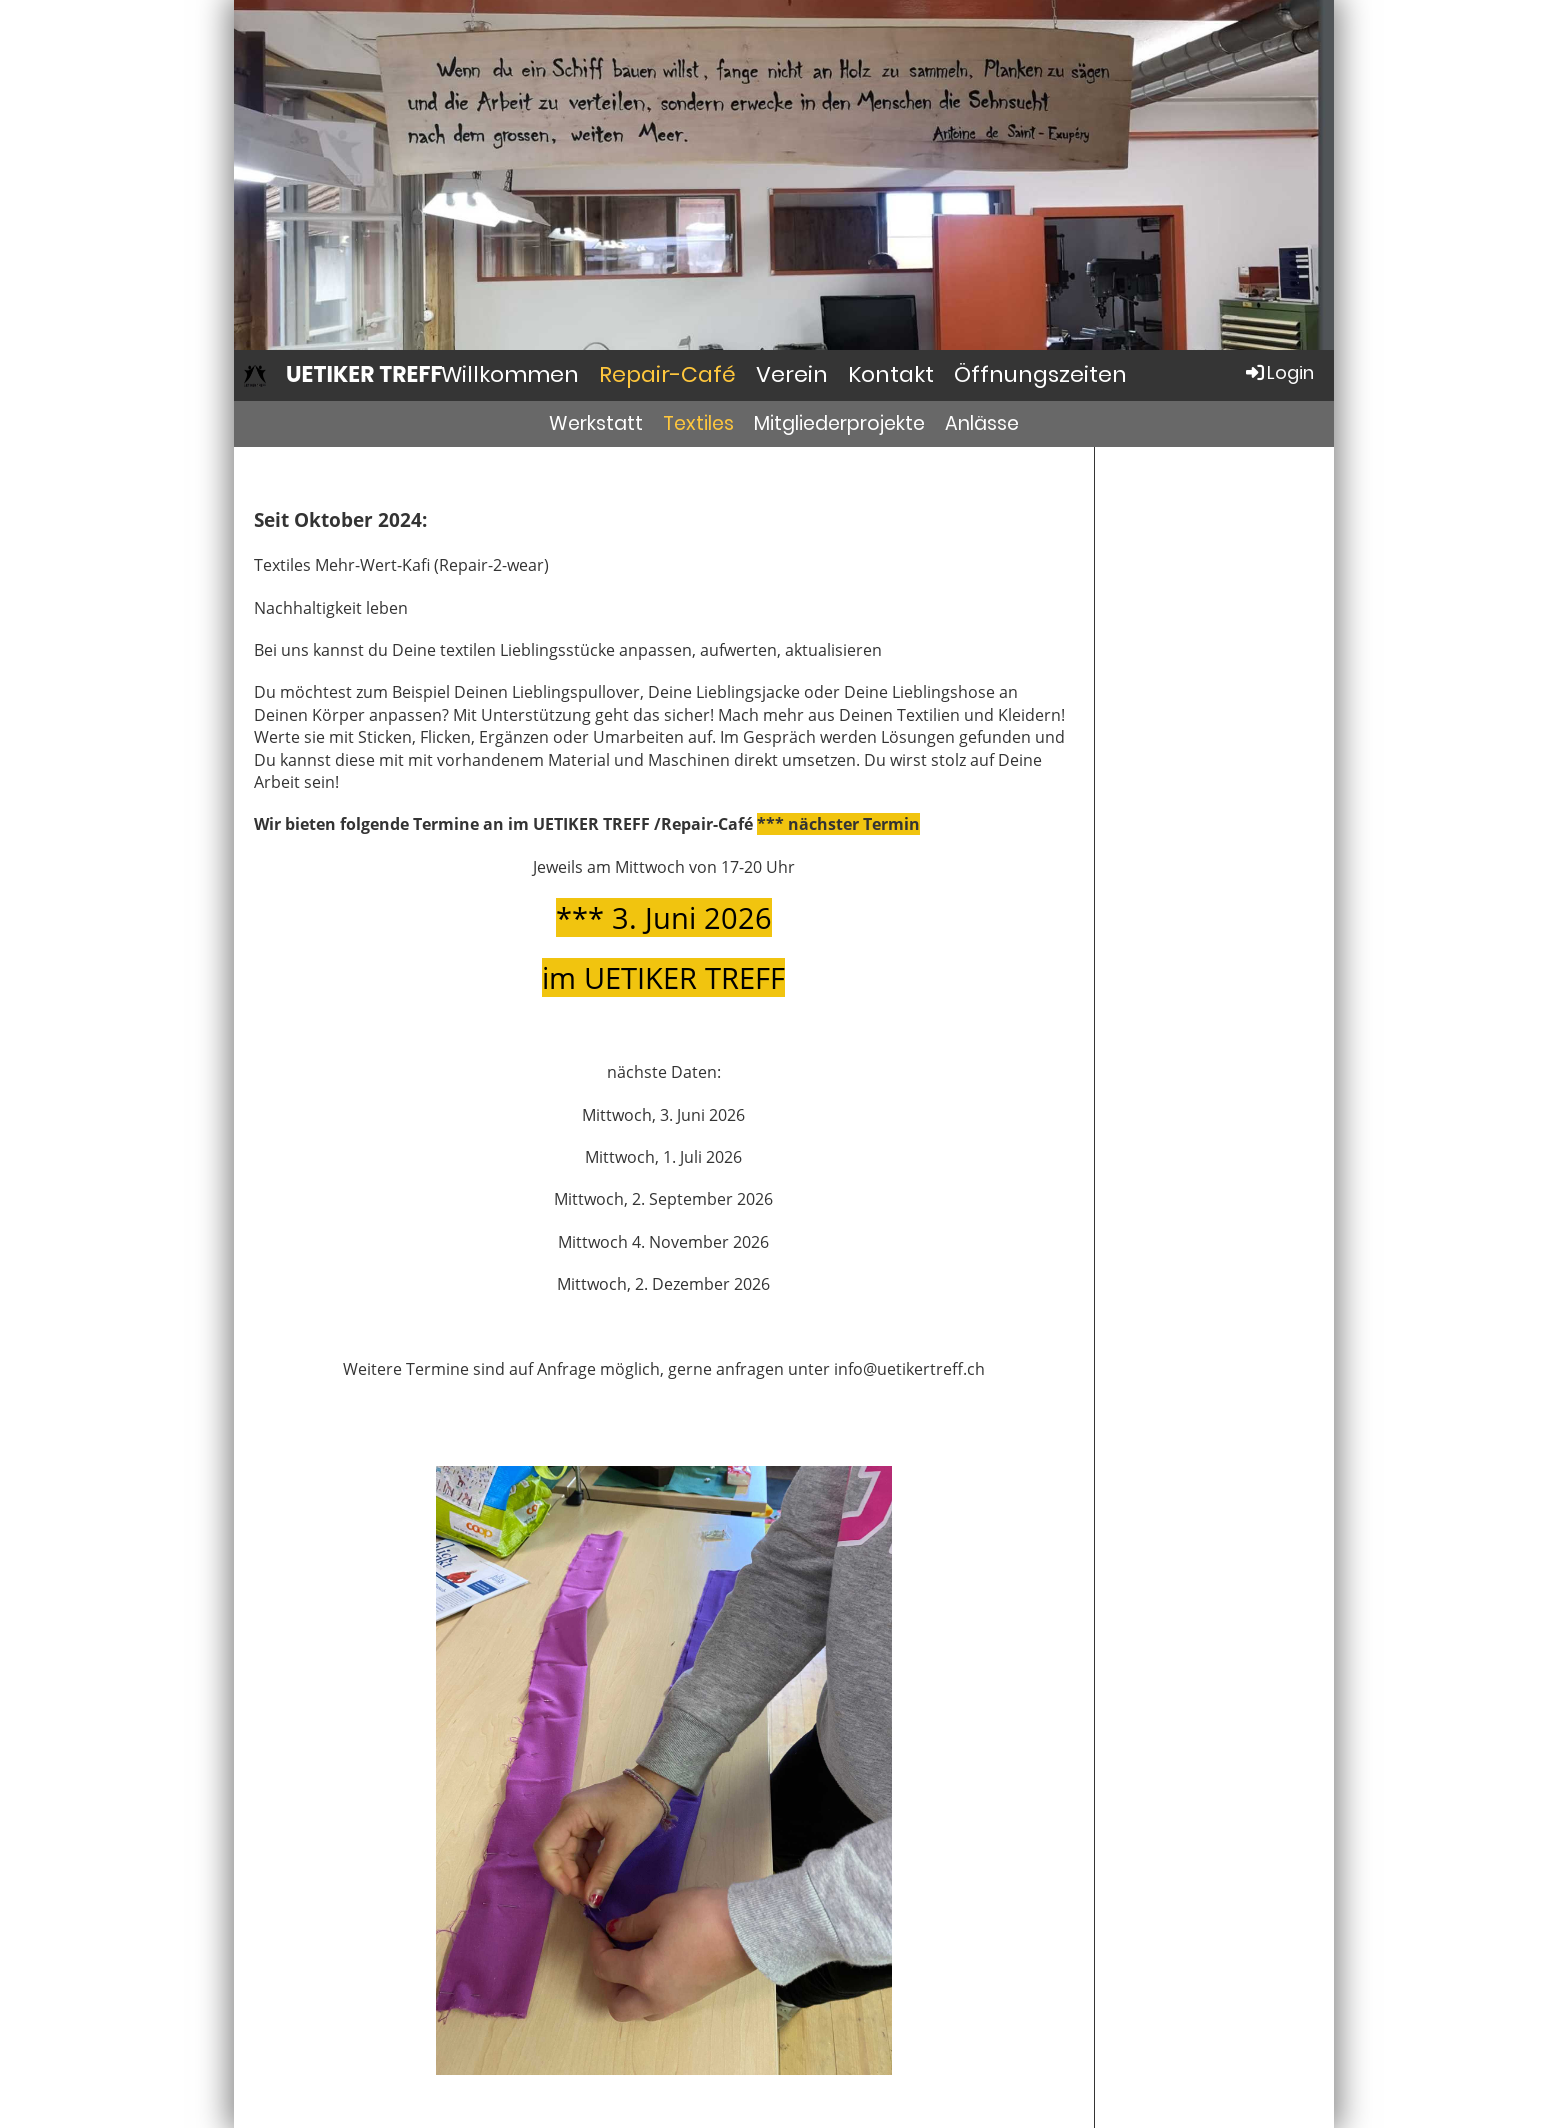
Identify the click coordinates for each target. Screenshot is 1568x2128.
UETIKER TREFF (364, 375)
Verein (792, 374)
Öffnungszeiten (1040, 374)
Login (1278, 372)
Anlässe (982, 423)
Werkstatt (596, 423)
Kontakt (891, 374)
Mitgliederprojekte (839, 423)
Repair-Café (667, 374)
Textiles (698, 423)
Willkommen (510, 374)
